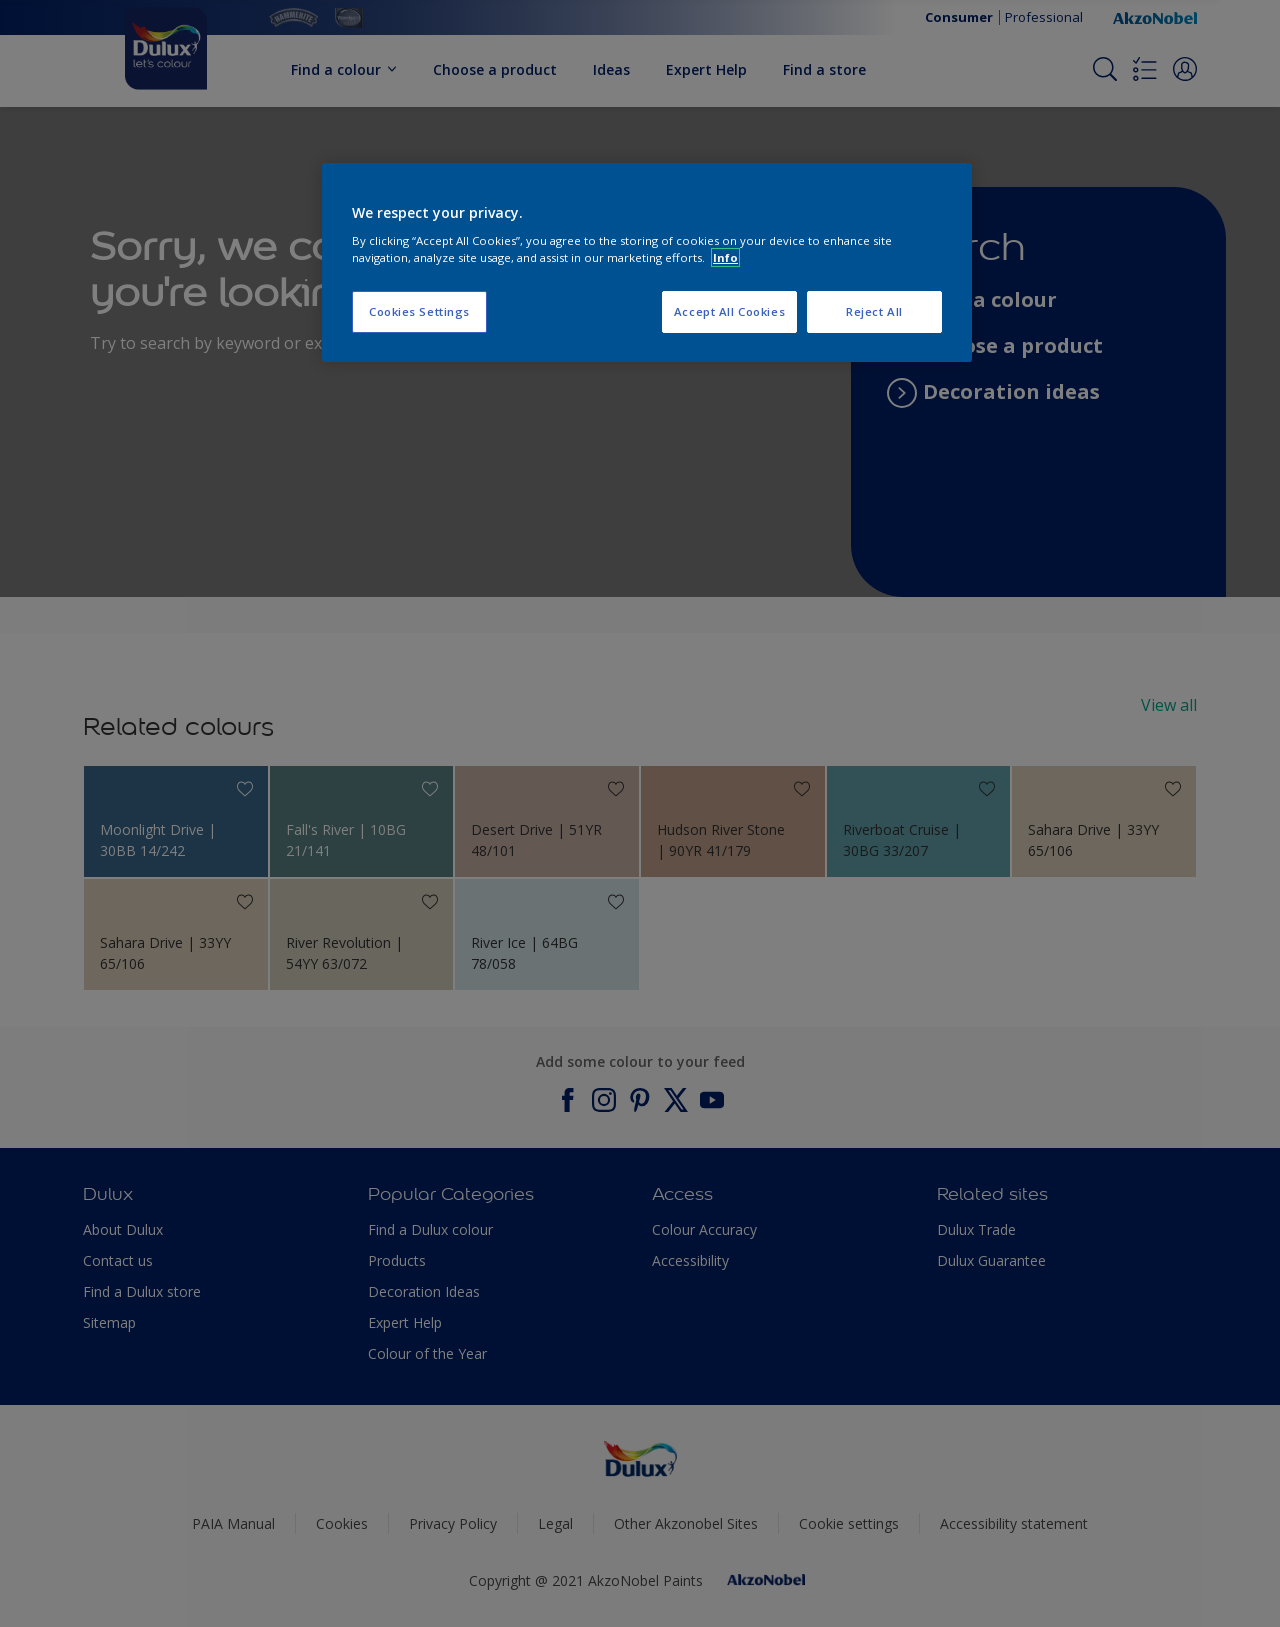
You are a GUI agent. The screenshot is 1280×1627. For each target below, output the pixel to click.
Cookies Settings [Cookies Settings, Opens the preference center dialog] (419, 311)
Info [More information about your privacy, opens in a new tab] (725, 257)
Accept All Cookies (729, 311)
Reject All (874, 311)
